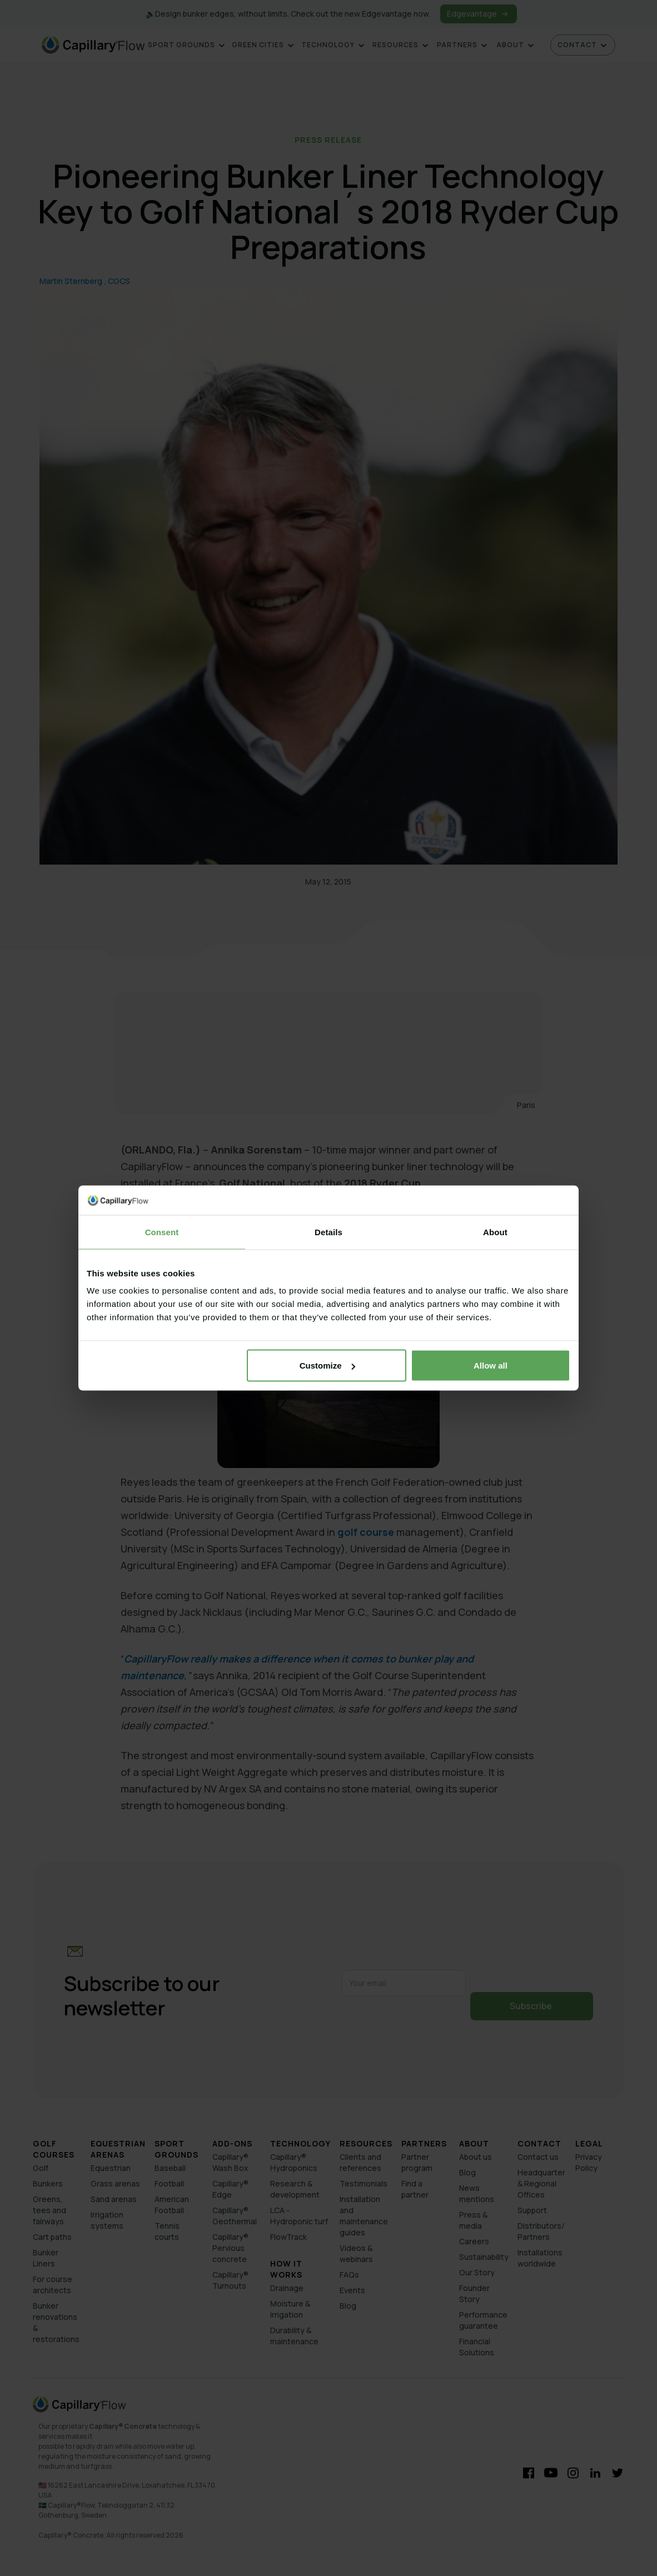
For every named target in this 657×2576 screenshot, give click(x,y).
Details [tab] (328, 1231)
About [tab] (495, 1231)
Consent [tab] (162, 1231)
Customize (327, 1365)
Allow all (490, 1365)
